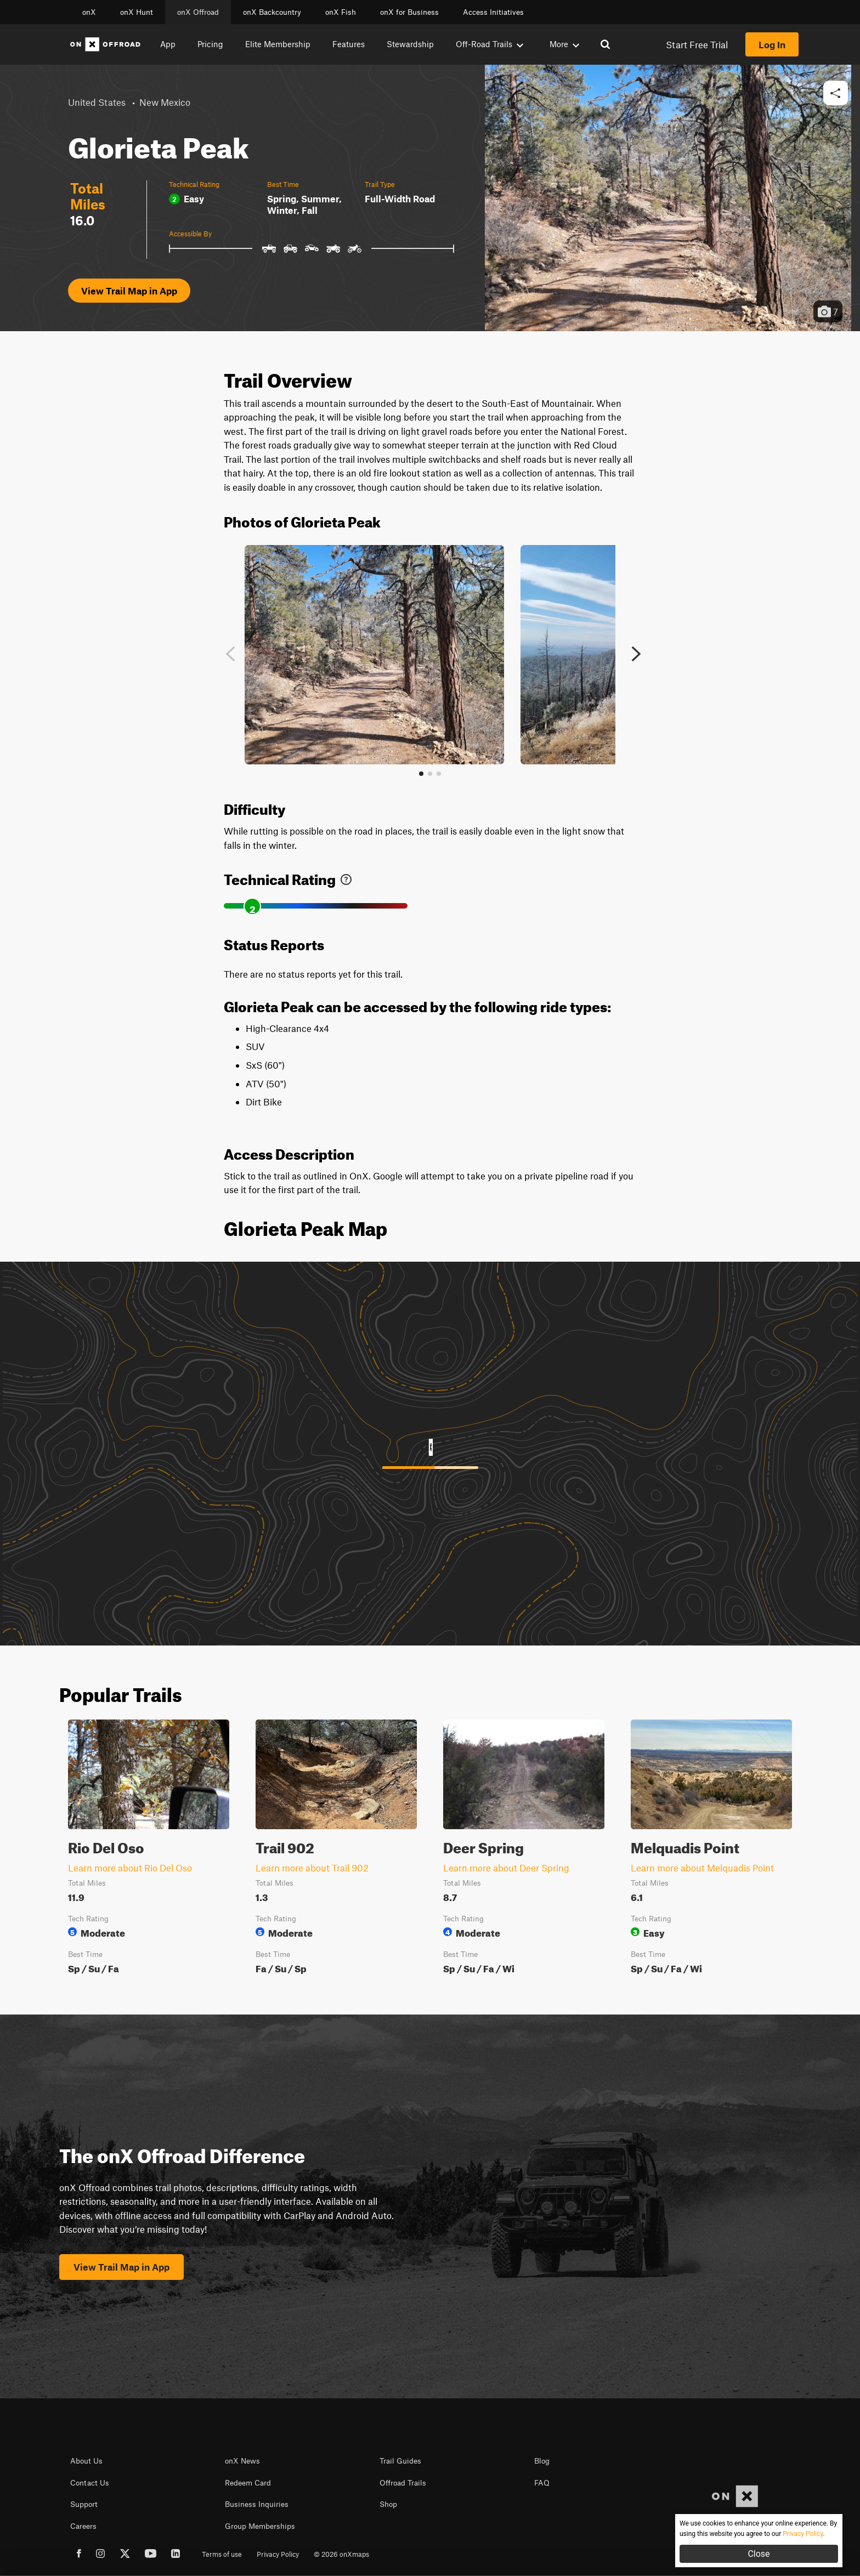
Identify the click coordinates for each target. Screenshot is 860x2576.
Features (348, 44)
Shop (388, 2504)
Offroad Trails (403, 2482)
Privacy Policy (278, 2554)
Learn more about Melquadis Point (702, 1867)
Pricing (210, 44)
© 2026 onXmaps (341, 2554)
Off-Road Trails (489, 44)
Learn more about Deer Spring (506, 1867)
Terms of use (222, 2554)
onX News (242, 2460)
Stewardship (410, 44)
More (564, 44)
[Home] (105, 44)
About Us (86, 2460)
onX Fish (340, 12)
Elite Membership (277, 44)
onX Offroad (198, 12)
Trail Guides (400, 2460)
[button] (835, 93)
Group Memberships (260, 2526)
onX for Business (409, 12)
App (168, 44)
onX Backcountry (272, 12)
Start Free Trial (697, 44)
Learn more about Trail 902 (312, 1867)
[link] (346, 877)
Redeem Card (248, 2482)
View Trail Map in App (129, 290)
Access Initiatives (493, 12)
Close (759, 2554)
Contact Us (89, 2482)
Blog (542, 2460)
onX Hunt (136, 12)
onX (89, 12)
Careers (83, 2526)
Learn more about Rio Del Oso (130, 1867)
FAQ (542, 2482)
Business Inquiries (256, 2504)
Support (84, 2504)
